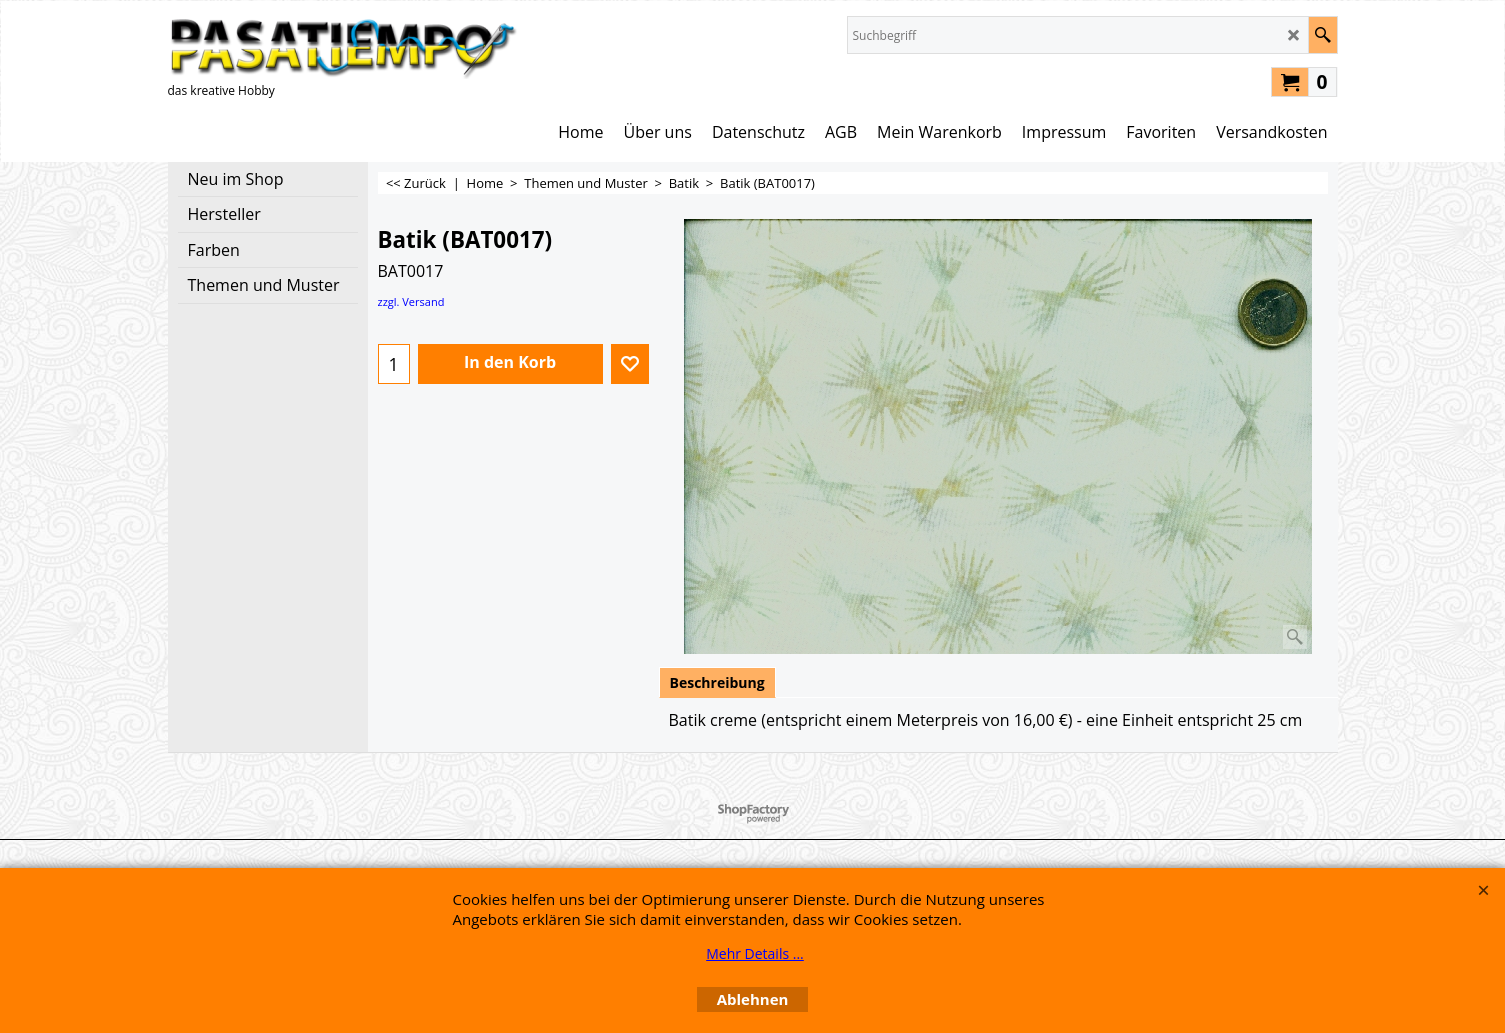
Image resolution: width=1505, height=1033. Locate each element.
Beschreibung (717, 682)
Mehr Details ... (755, 953)
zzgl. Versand (411, 301)
